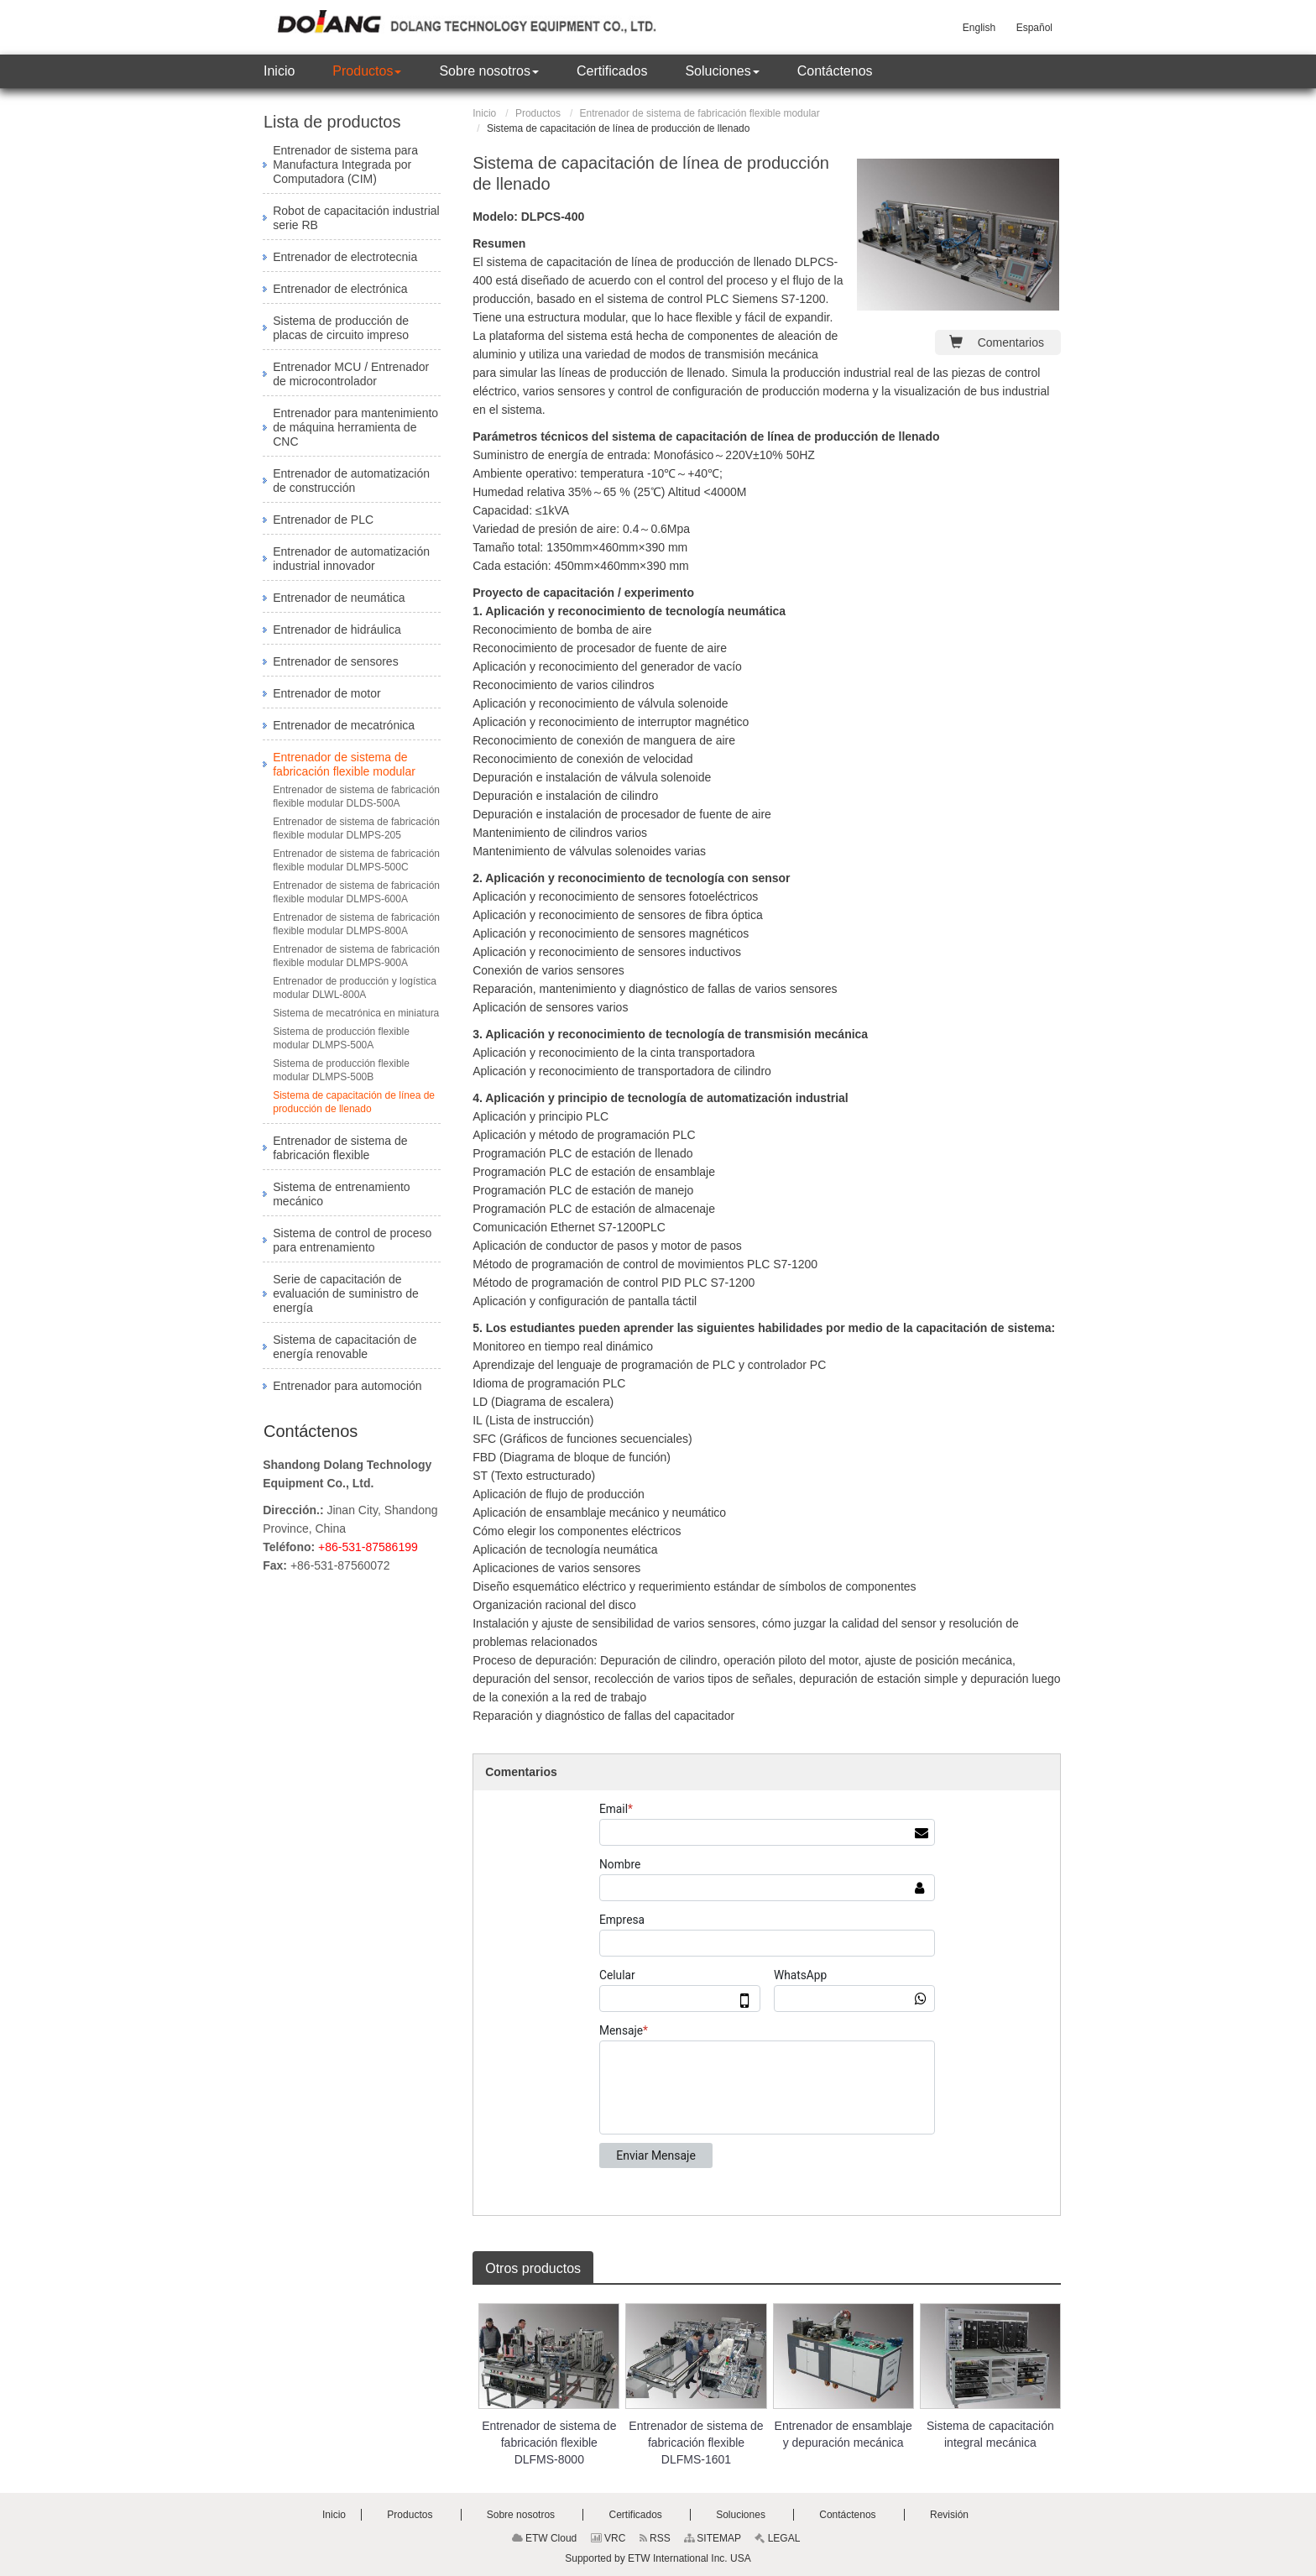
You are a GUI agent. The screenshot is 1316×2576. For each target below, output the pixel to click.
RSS (655, 2538)
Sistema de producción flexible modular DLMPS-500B (341, 1070)
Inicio (484, 113)
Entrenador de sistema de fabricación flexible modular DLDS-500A (356, 796)
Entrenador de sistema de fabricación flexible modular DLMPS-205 (356, 828)
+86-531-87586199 (368, 1547)
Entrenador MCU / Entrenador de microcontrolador (351, 374)
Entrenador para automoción (347, 1386)
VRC (608, 2538)
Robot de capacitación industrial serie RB (356, 218)
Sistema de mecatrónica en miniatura (356, 1013)
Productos (538, 113)
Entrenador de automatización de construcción (351, 480)
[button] (367, 71)
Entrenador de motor (326, 693)
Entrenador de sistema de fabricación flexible (340, 1148)
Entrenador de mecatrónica (344, 725)
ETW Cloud (544, 2538)
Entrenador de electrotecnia (345, 257)
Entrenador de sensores (335, 661)
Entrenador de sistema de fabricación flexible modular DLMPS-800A (356, 924)
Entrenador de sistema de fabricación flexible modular (700, 113)
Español (1034, 28)
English (979, 28)
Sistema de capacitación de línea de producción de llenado (354, 1102)
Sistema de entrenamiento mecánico (341, 1194)
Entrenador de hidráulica (337, 629)
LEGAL (777, 2538)
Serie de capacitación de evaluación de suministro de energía (346, 1293)
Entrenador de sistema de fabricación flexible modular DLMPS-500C (356, 860)
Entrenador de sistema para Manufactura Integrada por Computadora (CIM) (345, 164)
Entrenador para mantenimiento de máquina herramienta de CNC (355, 427)
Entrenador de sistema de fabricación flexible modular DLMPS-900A (356, 956)
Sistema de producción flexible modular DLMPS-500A (341, 1038)
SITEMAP (712, 2538)
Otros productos (533, 2268)
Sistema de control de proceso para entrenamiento (352, 1240)
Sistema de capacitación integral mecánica (990, 2434)
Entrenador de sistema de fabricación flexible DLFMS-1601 (696, 2442)
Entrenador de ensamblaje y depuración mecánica (843, 2434)
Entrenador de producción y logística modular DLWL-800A (354, 988)
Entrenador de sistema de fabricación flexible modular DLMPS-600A (356, 892)
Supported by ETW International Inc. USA (657, 2558)
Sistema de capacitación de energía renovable (344, 1347)
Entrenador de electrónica (340, 288)
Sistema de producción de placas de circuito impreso (341, 328)
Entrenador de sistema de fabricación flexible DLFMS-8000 (549, 2442)
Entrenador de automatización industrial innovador (351, 558)
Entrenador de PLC (323, 519)
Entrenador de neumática (339, 597)
